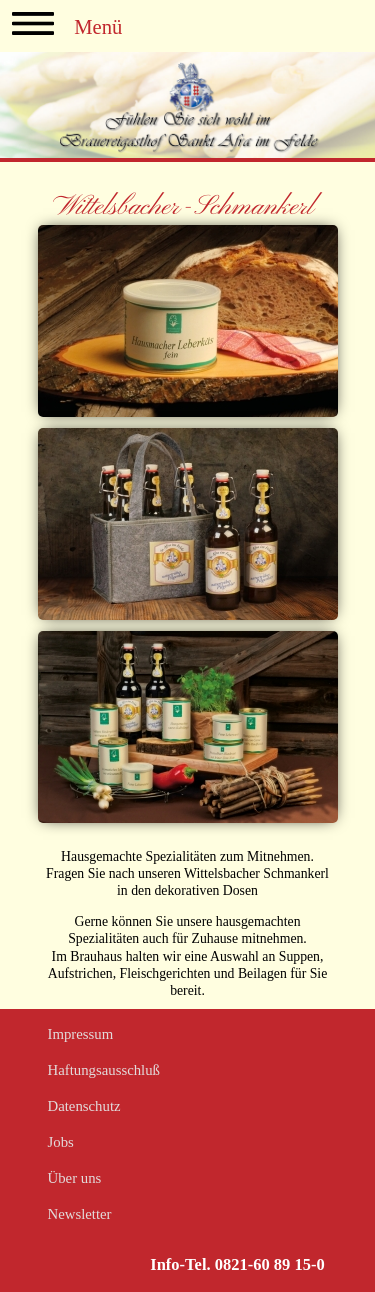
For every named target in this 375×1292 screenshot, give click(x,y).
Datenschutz (84, 1106)
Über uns (75, 1178)
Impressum (81, 1034)
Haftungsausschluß (104, 1070)
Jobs (61, 1142)
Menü (67, 24)
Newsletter (80, 1214)
